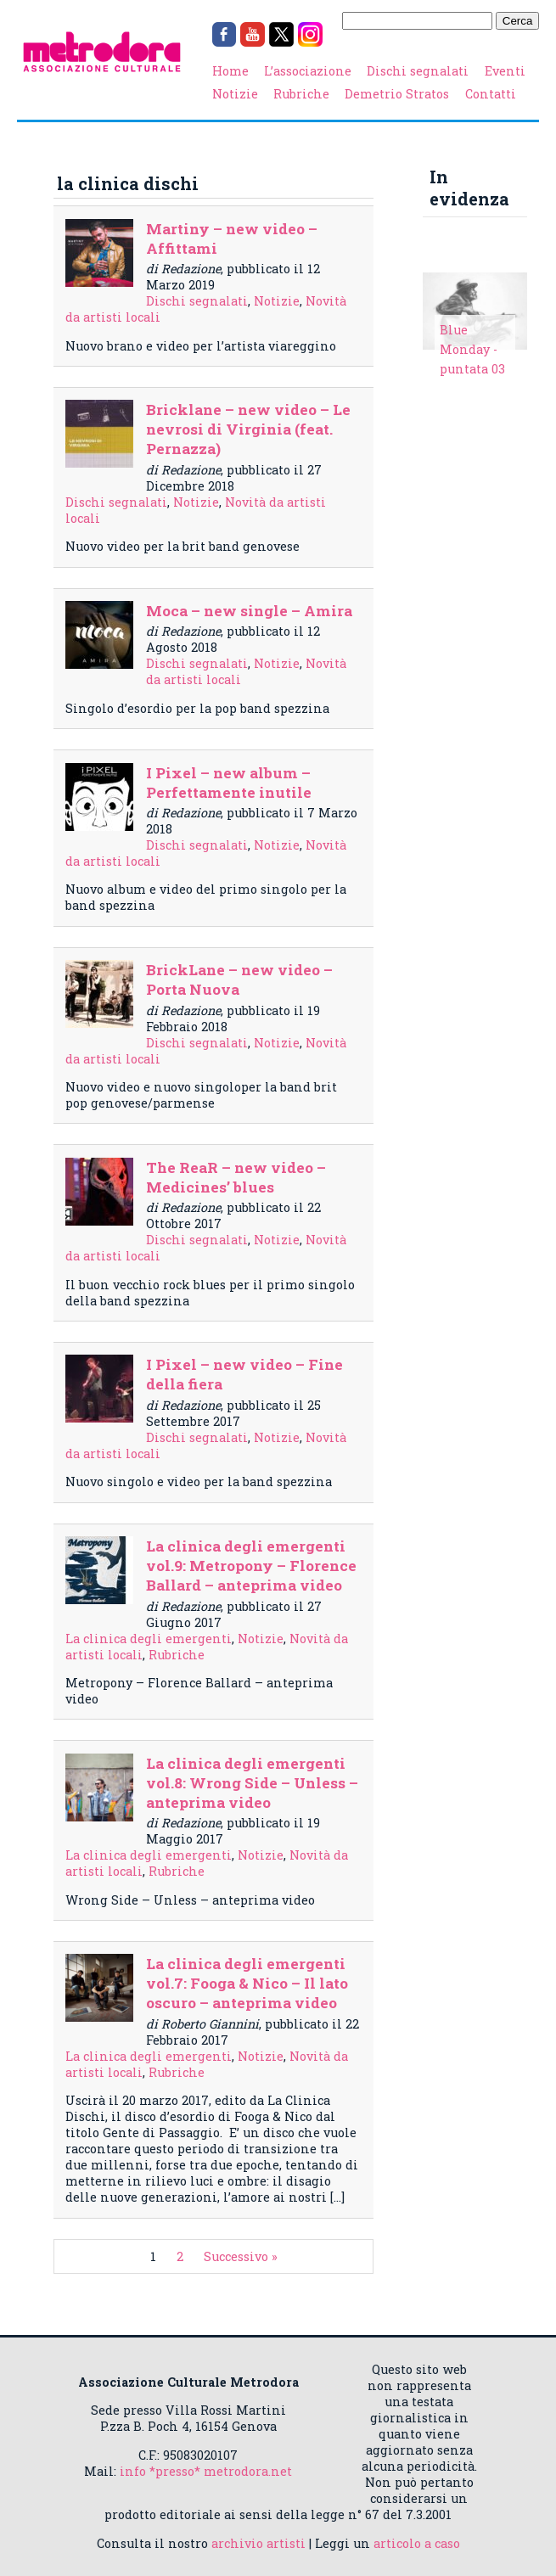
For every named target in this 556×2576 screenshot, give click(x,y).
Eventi (505, 71)
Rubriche (301, 94)
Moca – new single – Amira (249, 610)
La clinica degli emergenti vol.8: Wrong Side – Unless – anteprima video (252, 1783)
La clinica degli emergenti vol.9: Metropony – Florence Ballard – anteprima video (251, 1565)
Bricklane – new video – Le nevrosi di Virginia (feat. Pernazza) (248, 429)
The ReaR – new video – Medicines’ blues (236, 1177)
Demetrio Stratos (397, 94)
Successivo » (241, 2256)
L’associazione (307, 71)
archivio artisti (258, 2543)
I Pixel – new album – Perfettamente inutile (229, 782)
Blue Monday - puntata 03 (472, 349)
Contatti (490, 94)
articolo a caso (416, 2543)
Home (230, 71)
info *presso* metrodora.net (206, 2471)
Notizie (235, 94)
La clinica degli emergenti (148, 1638)
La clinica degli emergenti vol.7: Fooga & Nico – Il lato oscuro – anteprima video (247, 1983)
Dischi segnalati (418, 71)
